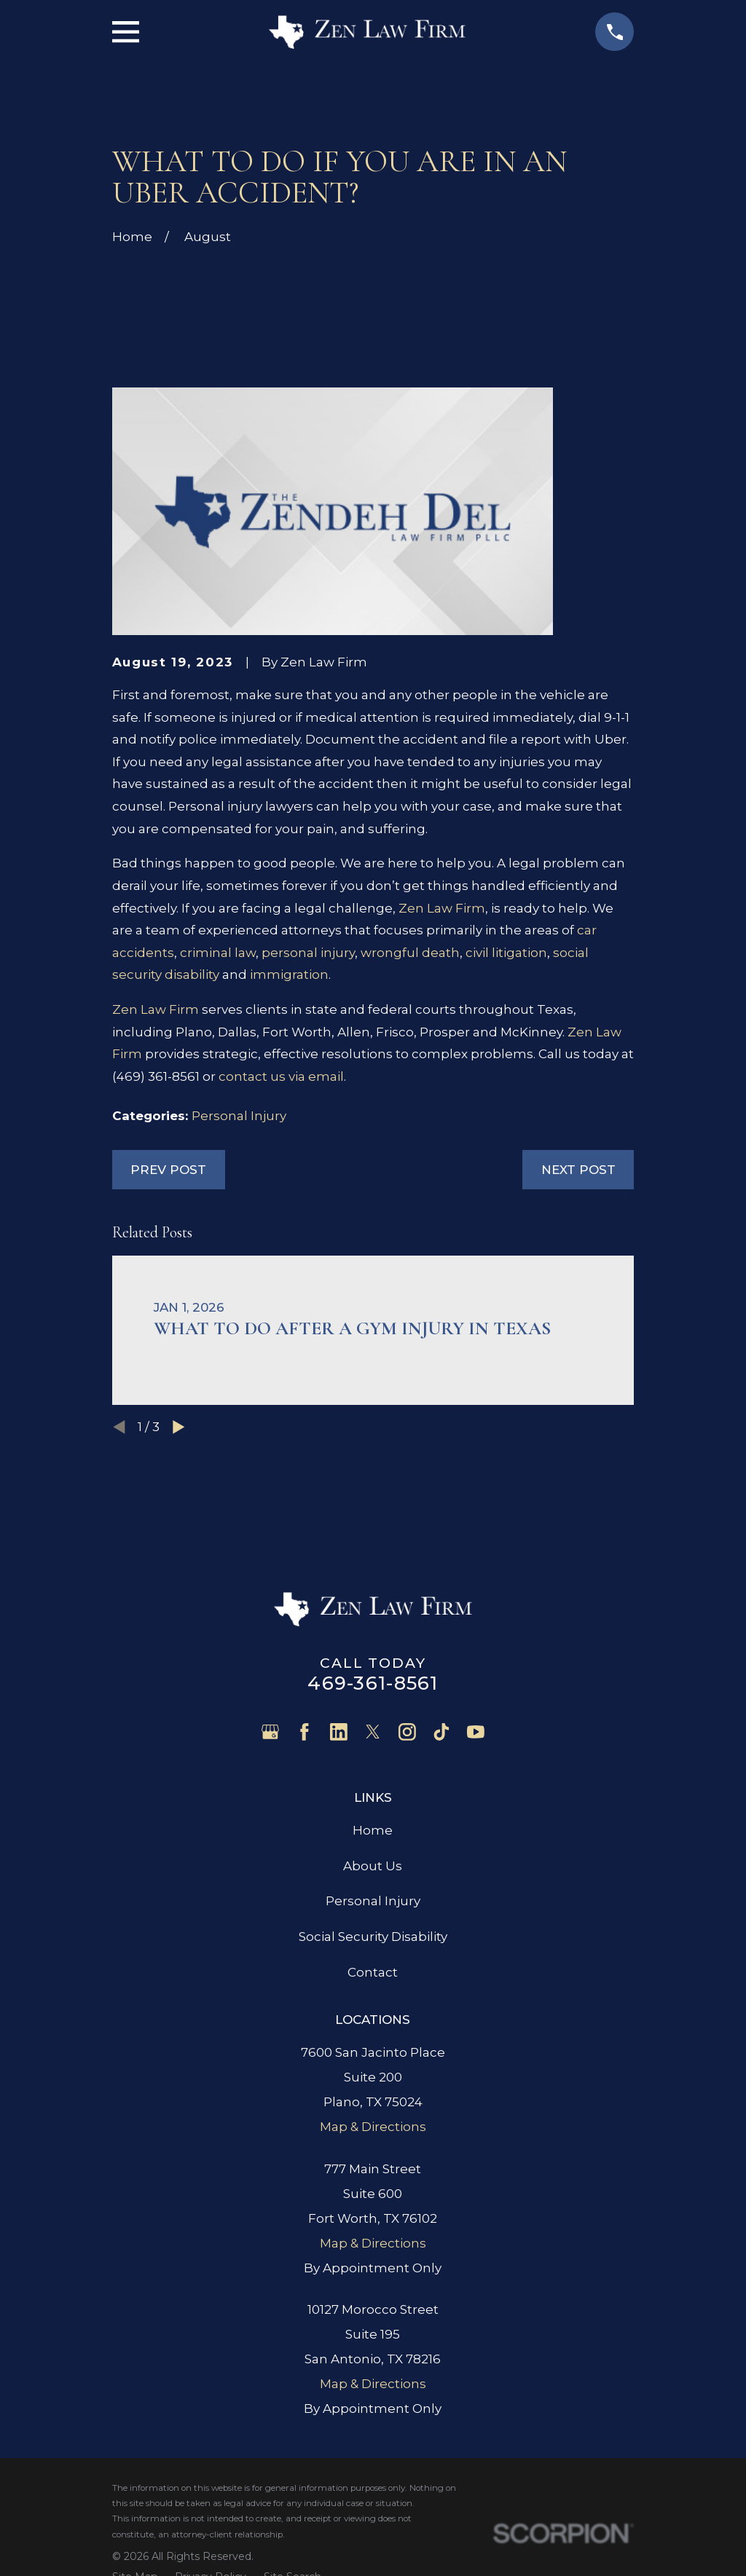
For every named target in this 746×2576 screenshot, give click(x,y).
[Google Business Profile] (270, 1732)
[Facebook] (304, 1732)
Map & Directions (373, 2126)
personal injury (308, 952)
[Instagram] (407, 1732)
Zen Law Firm (441, 908)
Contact (373, 1972)
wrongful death (410, 952)
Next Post (578, 1169)
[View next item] (179, 1427)
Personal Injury (239, 1115)
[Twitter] (373, 1732)
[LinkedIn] (339, 1732)
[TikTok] (441, 1732)
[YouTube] (475, 1732)
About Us (372, 1866)
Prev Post (168, 1169)
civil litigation (506, 952)
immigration (289, 974)
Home (373, 1830)
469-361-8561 (372, 1682)
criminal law (218, 952)
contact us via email (281, 1076)
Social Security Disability (373, 1936)
